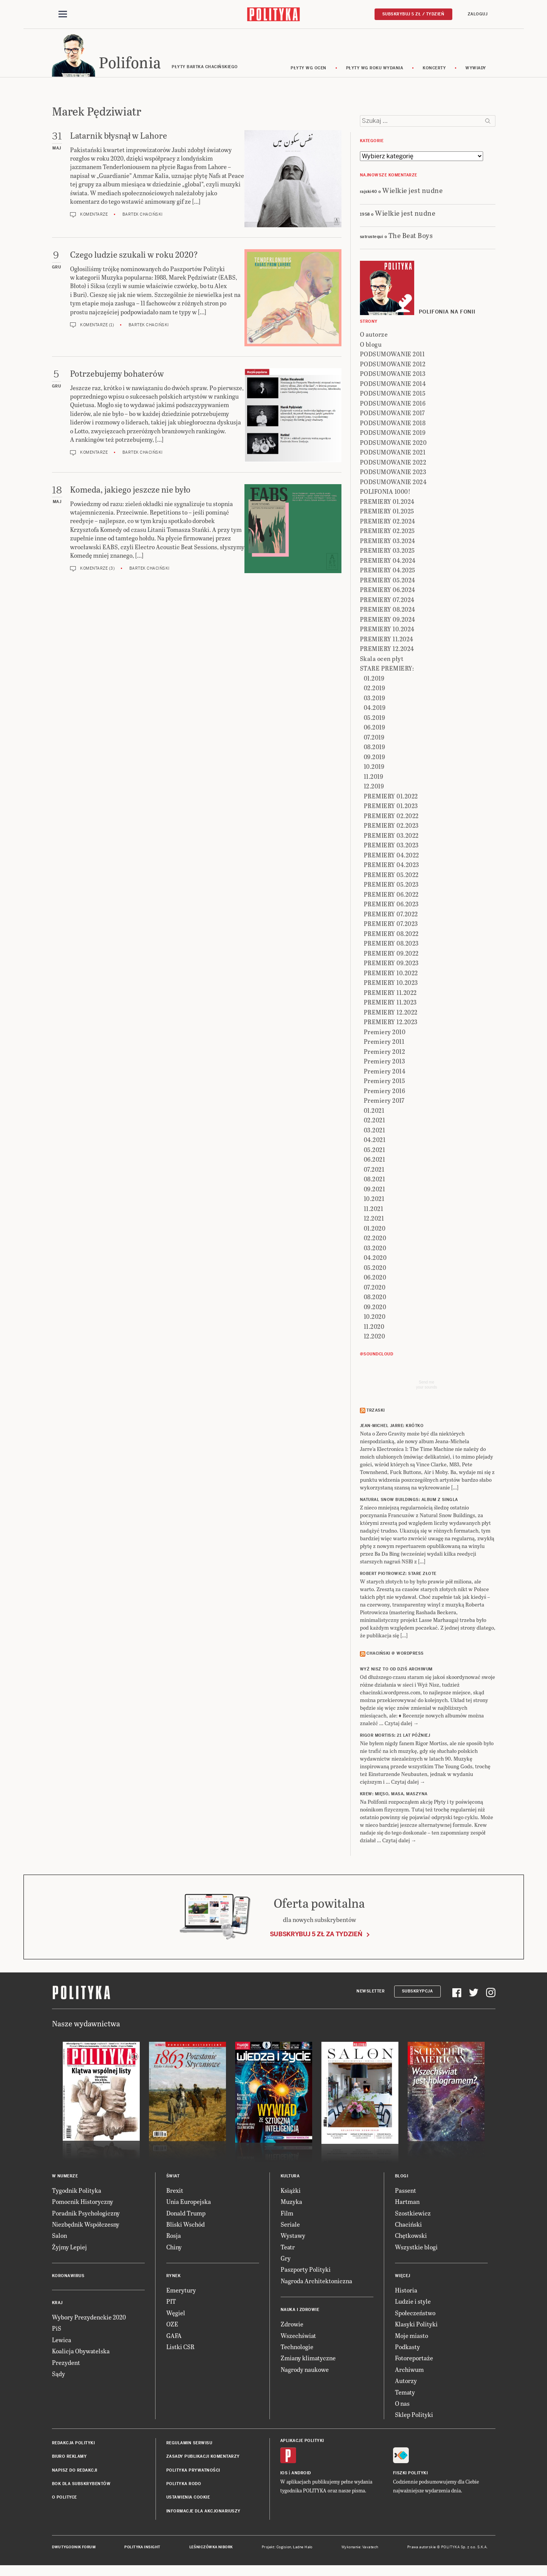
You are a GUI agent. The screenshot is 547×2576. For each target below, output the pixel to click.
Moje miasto (411, 2337)
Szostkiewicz (413, 2215)
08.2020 (375, 1299)
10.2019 (374, 769)
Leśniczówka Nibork (211, 2549)
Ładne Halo (303, 2549)
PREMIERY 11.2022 (390, 994)
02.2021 (374, 1122)
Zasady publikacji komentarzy (203, 2458)
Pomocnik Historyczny (82, 2203)
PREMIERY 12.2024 (387, 651)
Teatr (288, 2249)
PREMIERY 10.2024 (387, 631)
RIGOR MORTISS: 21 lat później (395, 1737)
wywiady (475, 70)
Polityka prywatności (193, 2472)
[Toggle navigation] (63, 14)
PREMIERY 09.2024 (387, 621)
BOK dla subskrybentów (81, 2486)
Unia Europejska (188, 2203)
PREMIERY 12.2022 (391, 1014)
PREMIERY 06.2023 (391, 906)
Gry (286, 2260)
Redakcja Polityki (73, 2445)
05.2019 (374, 719)
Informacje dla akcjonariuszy (203, 2513)
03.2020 (375, 1250)
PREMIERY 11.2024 (386, 641)
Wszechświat (298, 2337)
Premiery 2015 (384, 1083)
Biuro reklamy (69, 2458)
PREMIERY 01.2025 (387, 513)
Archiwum (409, 2371)
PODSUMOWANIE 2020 (393, 444)
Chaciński (408, 2226)
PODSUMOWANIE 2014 (393, 385)
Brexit (174, 2192)
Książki (291, 2192)
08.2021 (374, 1181)
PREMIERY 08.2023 (391, 945)
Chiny (174, 2249)
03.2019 (374, 700)
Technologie (297, 2349)
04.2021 (375, 1142)
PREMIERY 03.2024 (387, 542)
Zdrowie (292, 2326)
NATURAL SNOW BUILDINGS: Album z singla (409, 1501)
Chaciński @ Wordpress (395, 1655)
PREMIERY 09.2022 (391, 955)
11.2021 (373, 1210)
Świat (173, 2178)
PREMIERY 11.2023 (390, 1004)
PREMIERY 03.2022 (391, 837)
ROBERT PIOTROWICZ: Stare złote (398, 1575)
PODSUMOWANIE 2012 (393, 366)
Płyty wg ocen (308, 70)
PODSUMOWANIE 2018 (393, 425)
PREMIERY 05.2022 (391, 876)
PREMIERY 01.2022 (391, 798)
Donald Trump (186, 2215)
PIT (171, 2303)
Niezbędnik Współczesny (85, 2226)
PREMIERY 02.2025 (387, 533)
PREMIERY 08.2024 (387, 611)
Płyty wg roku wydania (374, 70)
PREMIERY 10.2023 (391, 985)
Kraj (57, 2305)
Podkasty (407, 2349)
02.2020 (375, 1240)
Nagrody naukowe (305, 2371)
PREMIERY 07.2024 (387, 601)
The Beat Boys (410, 237)
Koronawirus (68, 2278)
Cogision (283, 2549)
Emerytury (181, 2292)
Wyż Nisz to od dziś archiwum (396, 1671)
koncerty (434, 70)
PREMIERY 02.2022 (391, 817)
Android (301, 2475)
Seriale (290, 2226)
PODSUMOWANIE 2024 (393, 484)
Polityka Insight (142, 2549)
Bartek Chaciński (142, 217)
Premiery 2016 (384, 1092)
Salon (59, 2237)
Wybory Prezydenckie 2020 (89, 2319)
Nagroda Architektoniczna (316, 2283)
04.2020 (375, 1260)
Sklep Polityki (414, 2416)
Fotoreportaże (414, 2360)
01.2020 (375, 1230)
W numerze (65, 2178)
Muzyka (291, 2203)
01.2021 (374, 1112)
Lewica (61, 2342)
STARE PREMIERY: (387, 670)
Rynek (173, 2278)
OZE (172, 2326)
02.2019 (374, 690)
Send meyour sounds (426, 1387)
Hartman (407, 2203)
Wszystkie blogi (416, 2249)
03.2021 (374, 1132)
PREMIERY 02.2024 (387, 523)
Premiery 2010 (385, 1034)
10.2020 (375, 1319)
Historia (406, 2292)
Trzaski (375, 1412)
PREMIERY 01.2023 (391, 808)
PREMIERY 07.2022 (391, 916)
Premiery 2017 (384, 1102)
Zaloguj (478, 14)
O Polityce (64, 2499)
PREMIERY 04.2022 (391, 857)
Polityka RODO (183, 2486)
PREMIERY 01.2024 (387, 503)
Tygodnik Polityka (76, 2192)
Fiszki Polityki (410, 2475)
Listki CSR (180, 2349)
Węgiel (175, 2315)
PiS (56, 2330)
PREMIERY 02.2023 (391, 827)
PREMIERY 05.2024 (387, 582)
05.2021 (374, 1151)
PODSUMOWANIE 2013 (393, 376)
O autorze (374, 336)
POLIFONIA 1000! (385, 494)
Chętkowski (411, 2237)
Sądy (58, 2375)
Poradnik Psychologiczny (86, 2215)
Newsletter (370, 1993)
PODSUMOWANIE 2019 (393, 435)
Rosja (173, 2237)
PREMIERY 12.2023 (391, 1024)
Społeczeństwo (415, 2315)
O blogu (371, 346)
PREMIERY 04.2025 (387, 572)
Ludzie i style (413, 2303)
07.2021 (374, 1171)
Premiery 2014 (385, 1073)
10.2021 (374, 1201)
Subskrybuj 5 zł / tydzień (413, 14)
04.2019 (375, 710)
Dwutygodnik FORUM (74, 2549)
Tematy (405, 2394)
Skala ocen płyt (382, 660)
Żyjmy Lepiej (69, 2249)
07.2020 (375, 1289)
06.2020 (375, 1279)
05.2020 (375, 1269)
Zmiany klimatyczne (308, 2360)
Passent (405, 2192)
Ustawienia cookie (188, 2499)
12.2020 (374, 1338)
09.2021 (374, 1191)
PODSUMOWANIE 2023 (393, 474)
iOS (284, 2475)
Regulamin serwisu (189, 2445)
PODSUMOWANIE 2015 (393, 395)
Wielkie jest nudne (412, 192)
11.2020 (374, 1328)
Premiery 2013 (384, 1063)
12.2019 (374, 788)
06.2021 (374, 1161)
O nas (402, 2405)
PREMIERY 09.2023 (391, 965)
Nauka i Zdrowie (300, 2311)
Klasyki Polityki (416, 2326)
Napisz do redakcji (74, 2472)
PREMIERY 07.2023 (391, 926)
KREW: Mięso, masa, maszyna (394, 1796)
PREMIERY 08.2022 (391, 935)
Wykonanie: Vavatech (359, 2549)
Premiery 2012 (384, 1053)
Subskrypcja (417, 1993)
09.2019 (374, 759)
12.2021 (374, 1220)
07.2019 (374, 739)
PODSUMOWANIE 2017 (392, 415)
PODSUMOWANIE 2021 (393, 454)
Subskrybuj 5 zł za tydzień (316, 1936)
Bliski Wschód (185, 2226)
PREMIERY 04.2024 (388, 562)
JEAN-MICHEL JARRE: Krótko (392, 1428)
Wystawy (293, 2237)
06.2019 (374, 729)
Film (287, 2215)
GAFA (174, 2337)
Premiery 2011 (384, 1044)
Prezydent (66, 2364)
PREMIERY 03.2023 (391, 847)
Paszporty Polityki (306, 2271)
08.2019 (374, 749)
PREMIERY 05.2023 (391, 886)
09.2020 (375, 1309)
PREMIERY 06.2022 (391, 896)
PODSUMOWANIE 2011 (392, 356)
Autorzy (406, 2382)
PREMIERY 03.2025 (387, 552)
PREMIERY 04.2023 (391, 867)
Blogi (401, 2178)
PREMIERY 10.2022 (391, 975)
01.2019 (374, 680)
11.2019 (373, 778)
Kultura (290, 2178)
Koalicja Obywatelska (81, 2353)
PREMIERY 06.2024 (387, 592)
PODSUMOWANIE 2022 (393, 464)
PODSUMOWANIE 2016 (393, 405)
